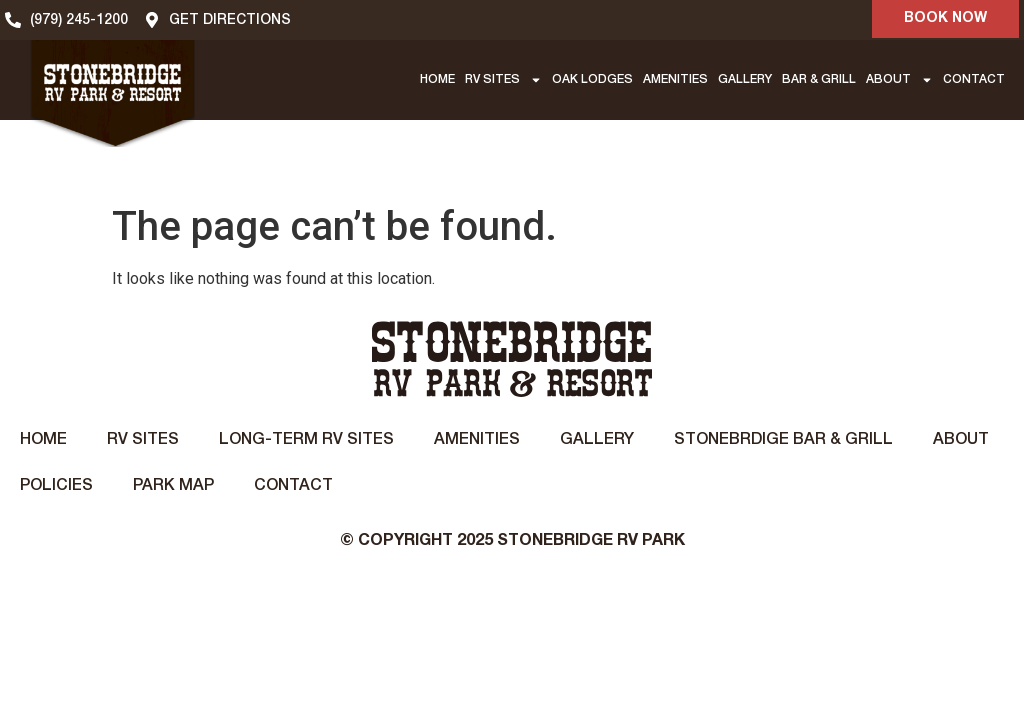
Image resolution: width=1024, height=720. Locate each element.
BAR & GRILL (819, 79)
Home (43, 440)
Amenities (477, 440)
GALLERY (745, 79)
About (961, 440)
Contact (293, 486)
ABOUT (899, 80)
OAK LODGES (592, 79)
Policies (56, 486)
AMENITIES (675, 79)
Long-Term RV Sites (306, 440)
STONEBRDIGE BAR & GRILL (783, 440)
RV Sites (143, 440)
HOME (437, 79)
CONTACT (974, 79)
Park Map (173, 486)
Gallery (597, 440)
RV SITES (503, 80)
